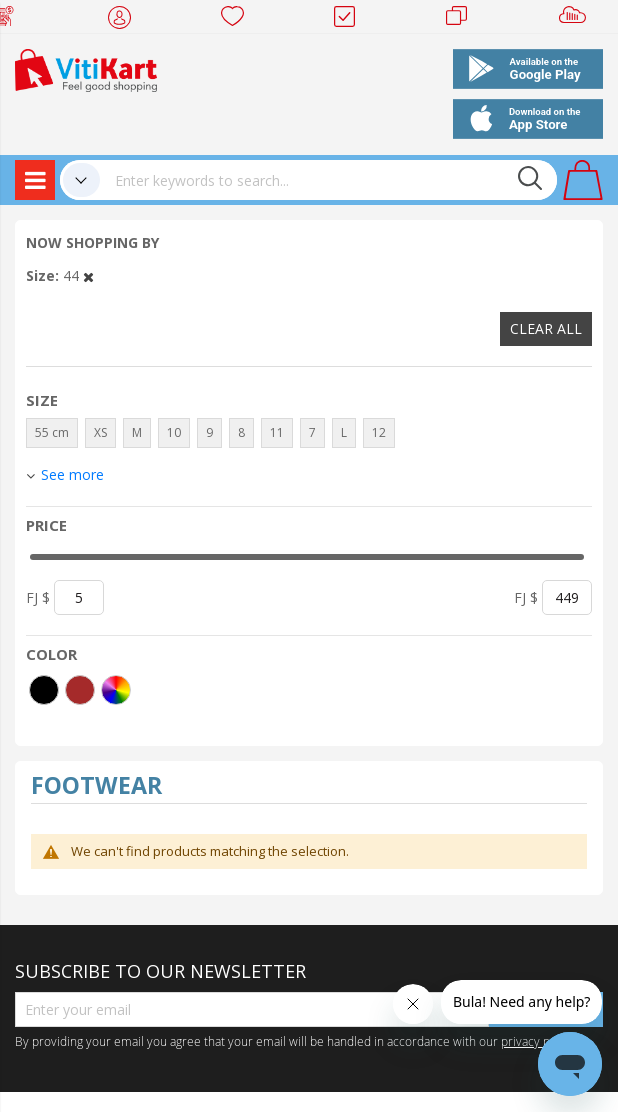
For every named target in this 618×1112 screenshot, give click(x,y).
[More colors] (116, 690)
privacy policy (538, 1041)
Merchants (463, 20)
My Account (125, 20)
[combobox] (328, 180)
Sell (576, 20)
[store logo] (86, 68)
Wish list (238, 20)
